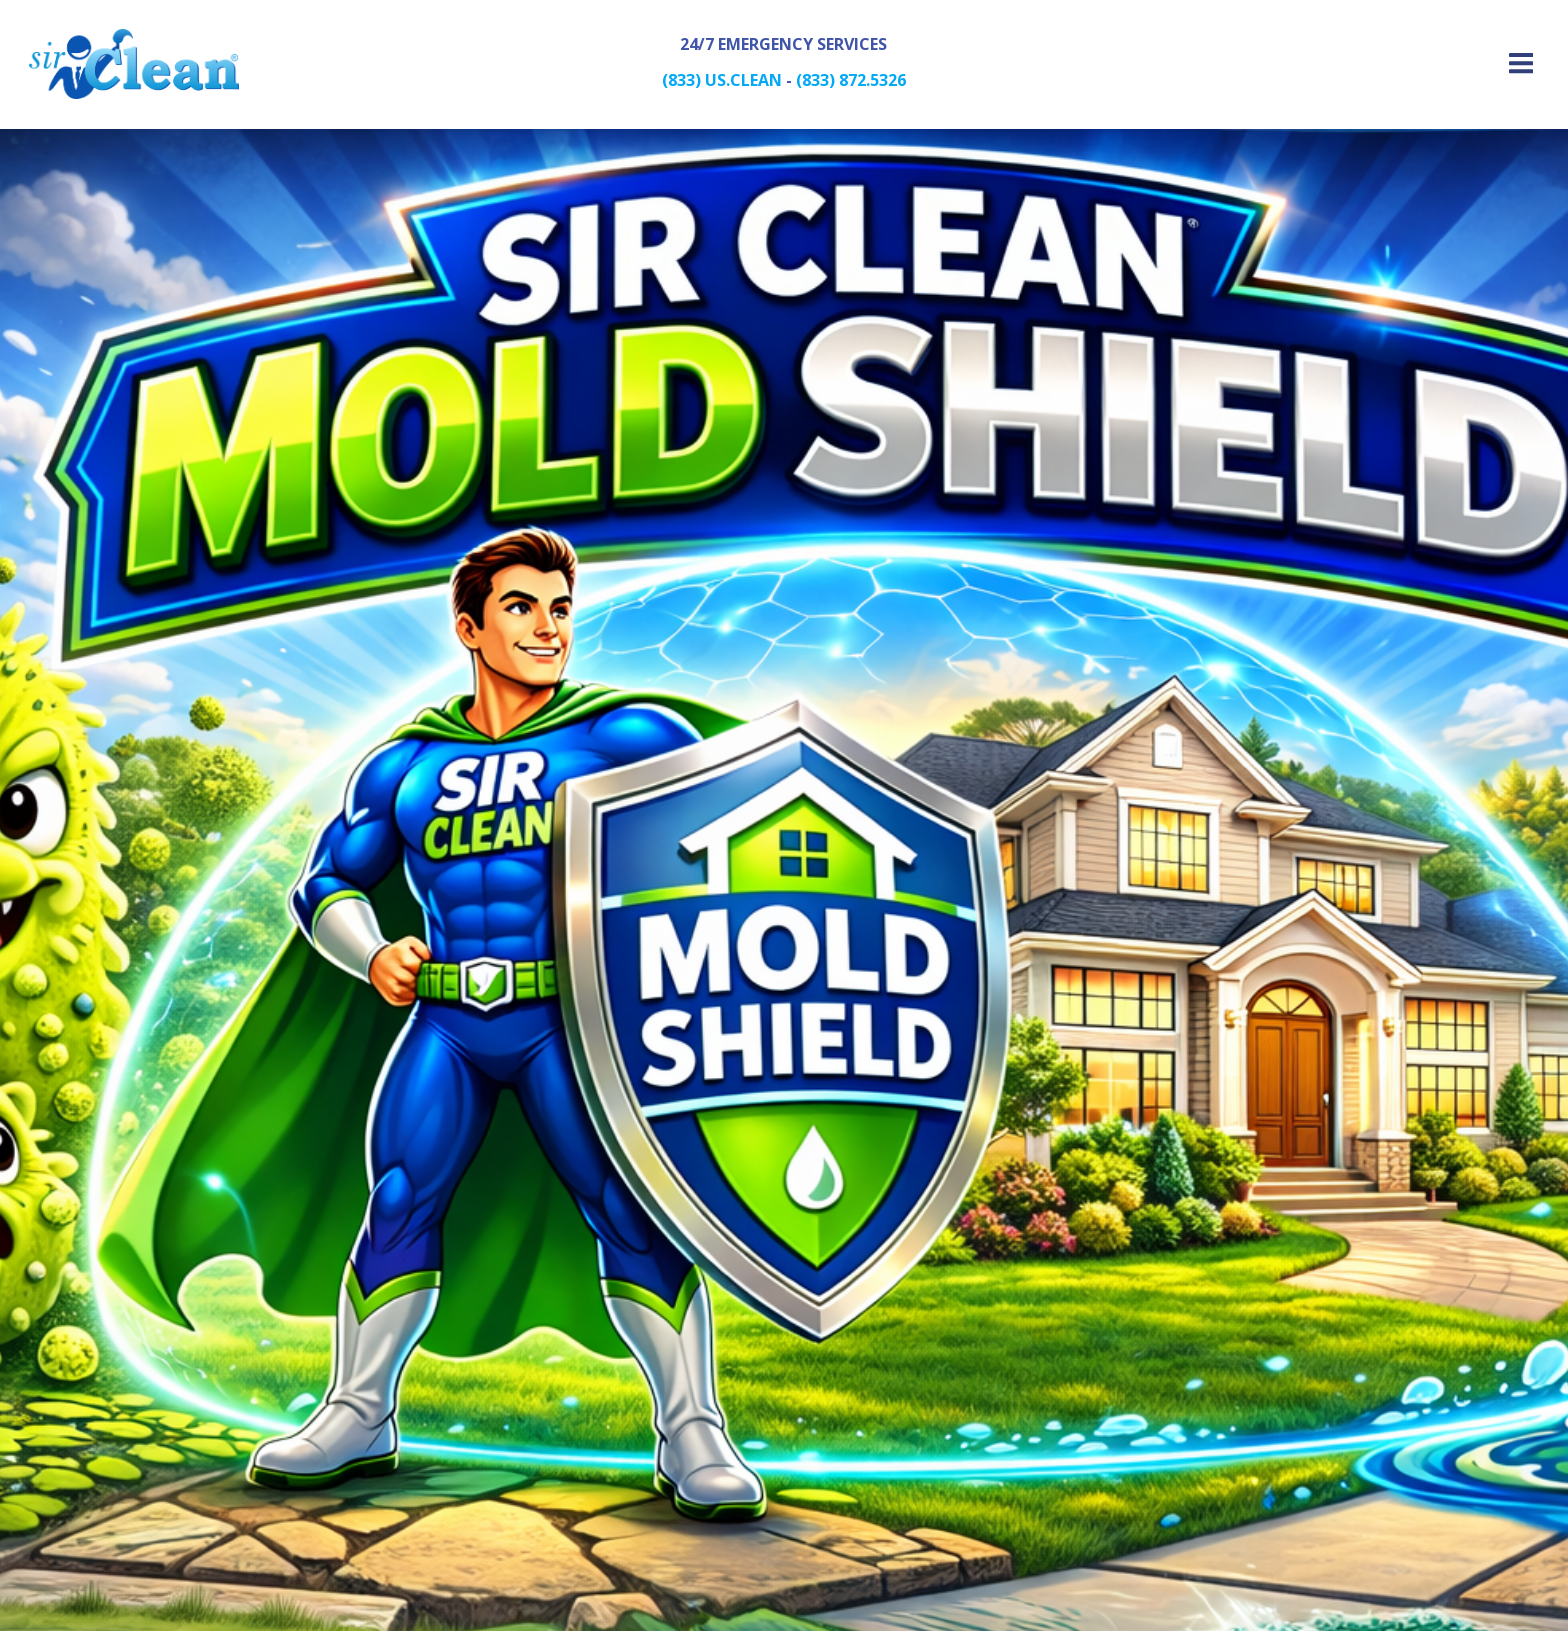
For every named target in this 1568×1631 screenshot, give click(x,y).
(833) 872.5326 (851, 81)
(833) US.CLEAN (722, 81)
